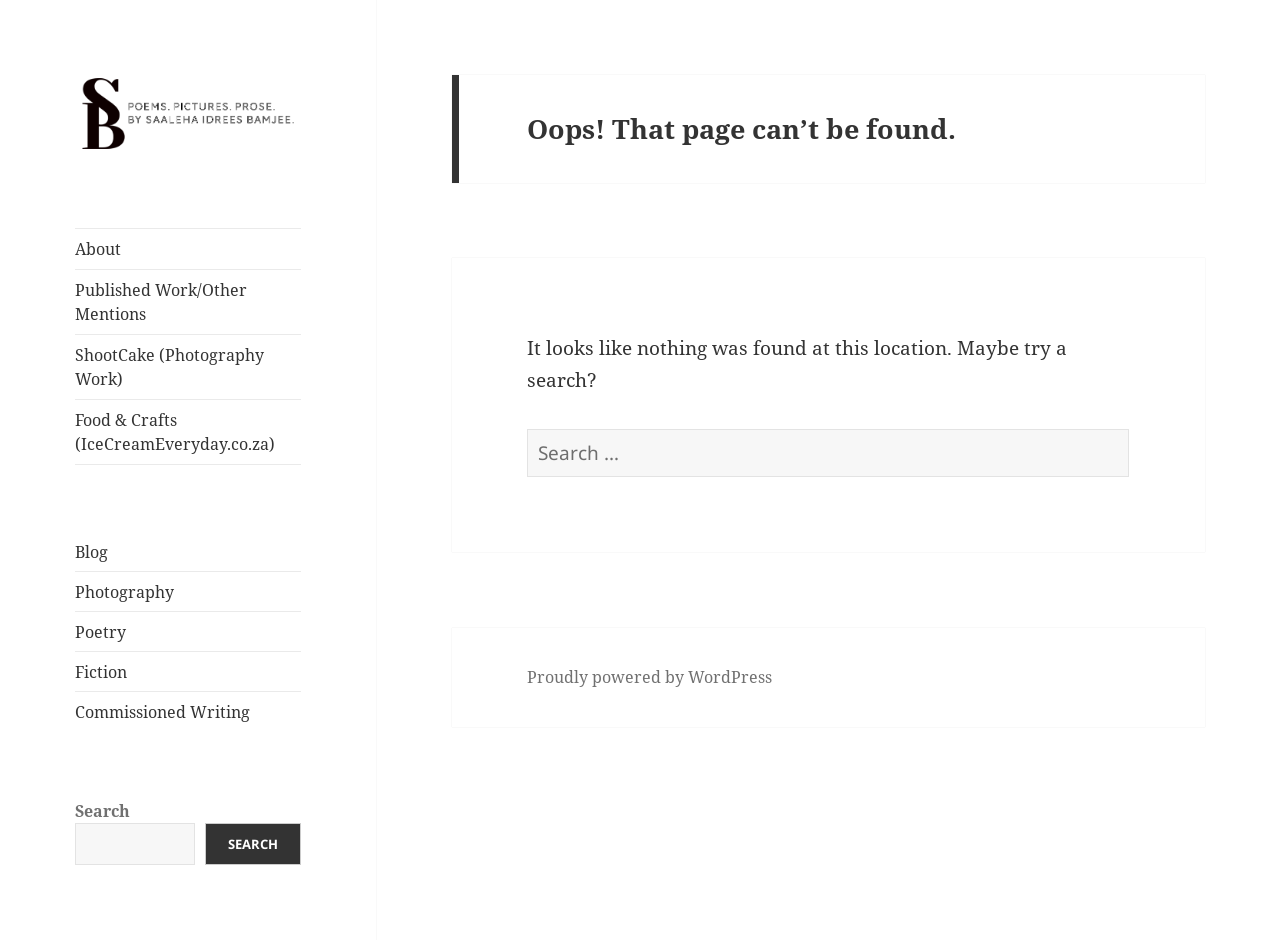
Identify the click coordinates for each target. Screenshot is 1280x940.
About (98, 249)
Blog (91, 552)
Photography (124, 592)
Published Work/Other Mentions (161, 302)
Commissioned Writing (162, 712)
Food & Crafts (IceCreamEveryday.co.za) (175, 432)
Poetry (100, 632)
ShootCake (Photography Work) (169, 367)
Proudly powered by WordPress (649, 677)
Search (102, 811)
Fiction (101, 672)
